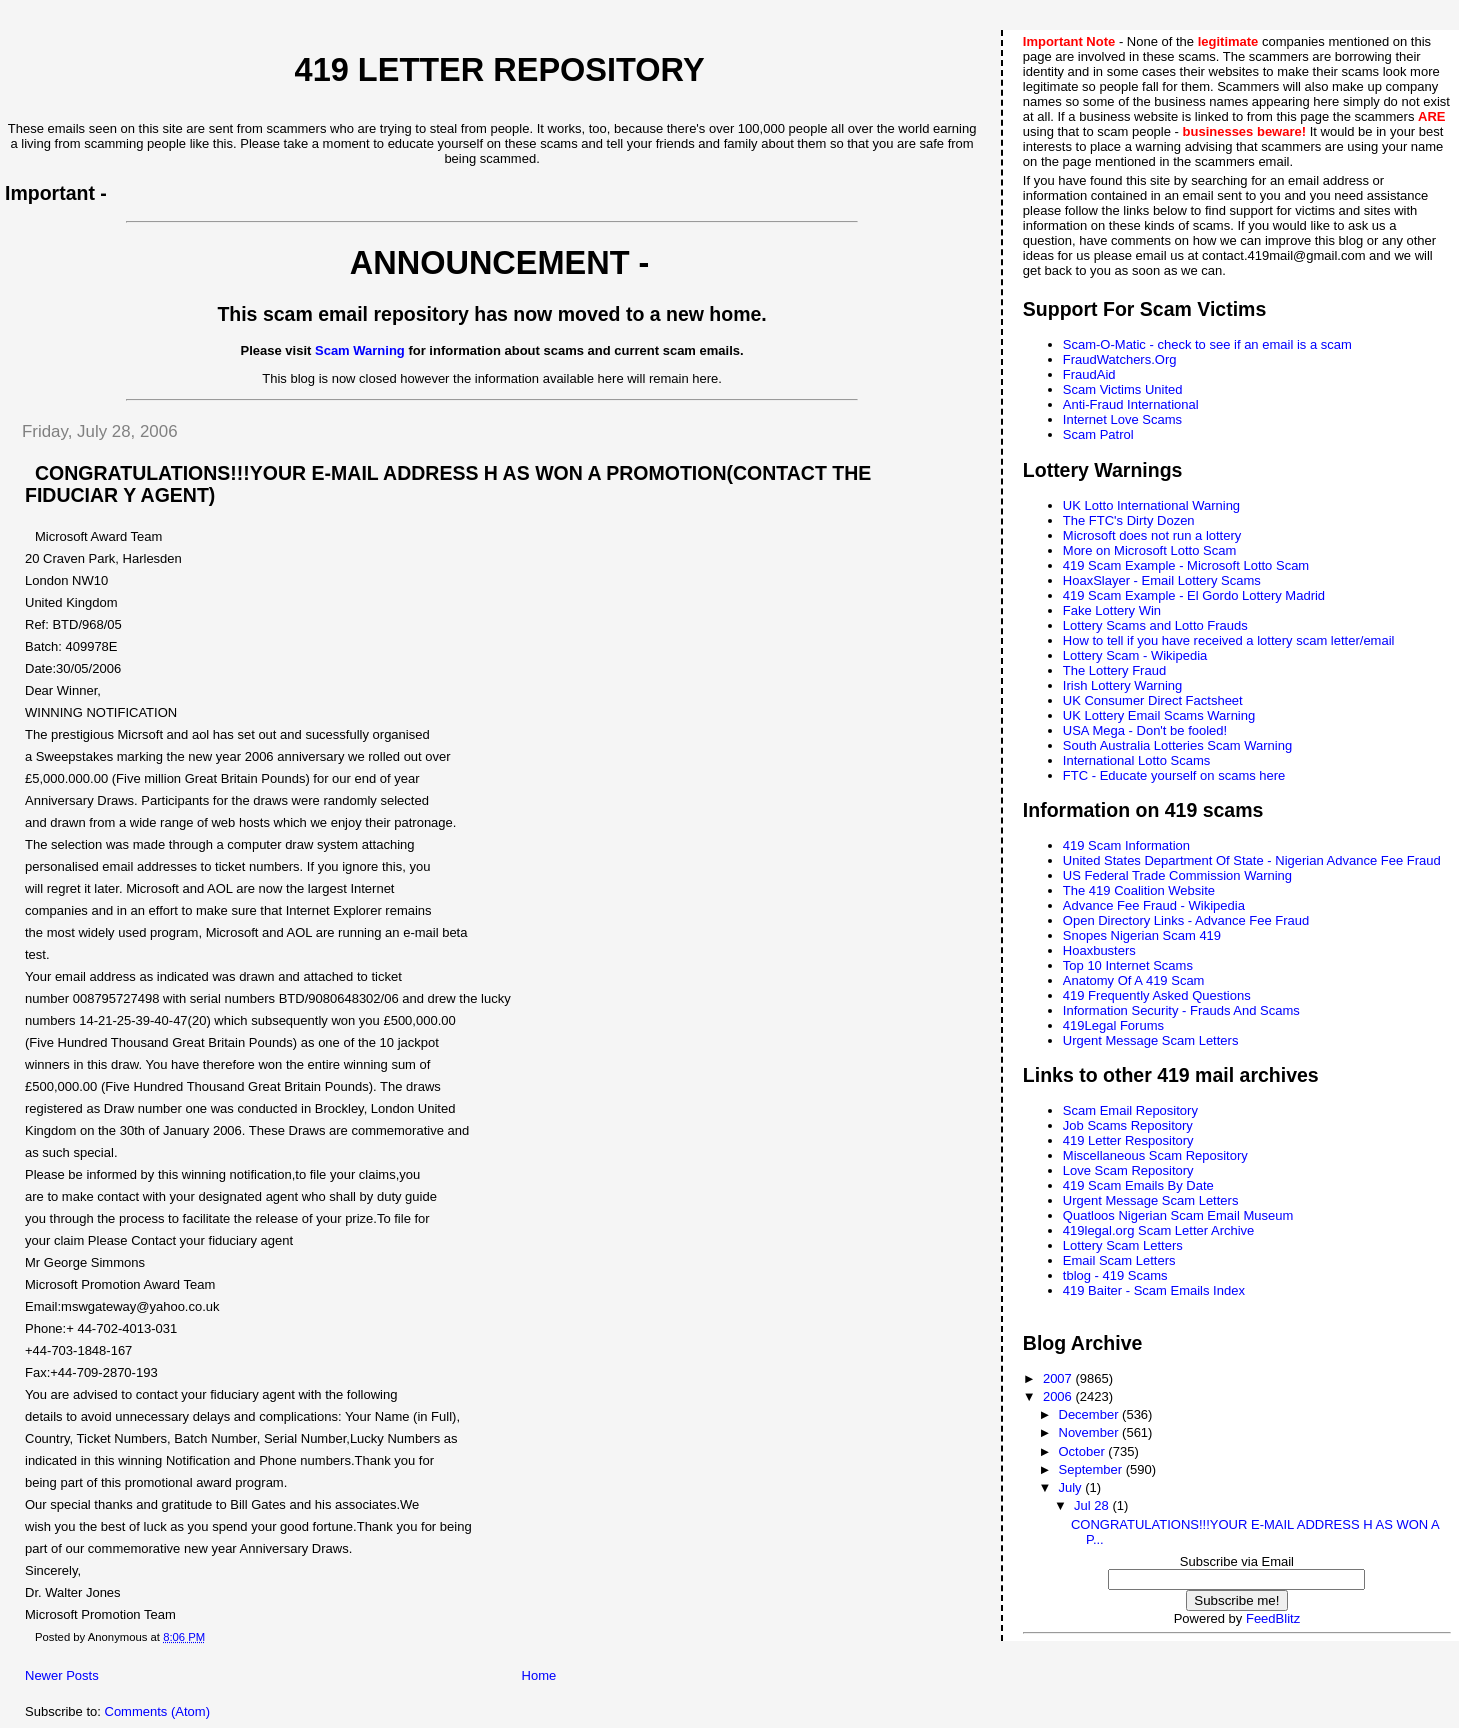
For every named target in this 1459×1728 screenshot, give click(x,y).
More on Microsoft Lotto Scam (1149, 550)
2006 (1059, 1396)
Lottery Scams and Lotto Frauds (1155, 625)
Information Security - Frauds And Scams (1181, 1010)
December (1091, 1414)
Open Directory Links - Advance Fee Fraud (1186, 920)
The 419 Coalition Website (1139, 890)
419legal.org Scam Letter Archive (1159, 1230)
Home (539, 1675)
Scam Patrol (1098, 434)
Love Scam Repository (1128, 1170)
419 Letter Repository (500, 70)
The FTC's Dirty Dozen (1129, 520)
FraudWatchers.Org (1120, 359)
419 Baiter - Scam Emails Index (1154, 1290)
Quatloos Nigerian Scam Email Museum (1178, 1215)
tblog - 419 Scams (1115, 1275)
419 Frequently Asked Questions (1157, 995)
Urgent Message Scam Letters (1151, 1040)
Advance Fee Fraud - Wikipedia (1154, 905)
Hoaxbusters (1099, 950)
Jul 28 (1093, 1505)
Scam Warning (360, 350)
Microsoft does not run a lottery (1152, 535)
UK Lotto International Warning (1151, 505)
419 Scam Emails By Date (1138, 1185)
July (1072, 1487)
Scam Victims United (1123, 389)
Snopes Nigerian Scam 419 (1142, 935)
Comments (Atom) (157, 1711)
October (1084, 1451)
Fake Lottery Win (1112, 610)
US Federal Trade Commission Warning (1177, 875)
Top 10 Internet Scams (1128, 965)
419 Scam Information (1126, 845)
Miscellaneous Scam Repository (1155, 1155)
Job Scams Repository (1128, 1125)
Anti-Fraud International (1131, 404)
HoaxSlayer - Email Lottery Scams (1162, 580)
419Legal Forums (1113, 1025)
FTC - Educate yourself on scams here (1174, 775)
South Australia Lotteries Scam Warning (1177, 745)
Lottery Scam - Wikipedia (1135, 655)
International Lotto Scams (1136, 760)
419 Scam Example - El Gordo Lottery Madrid (1194, 595)
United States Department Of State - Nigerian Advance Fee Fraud (1252, 860)
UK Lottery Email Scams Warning (1159, 715)
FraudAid (1089, 374)
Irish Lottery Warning (1122, 685)
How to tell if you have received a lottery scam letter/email (1229, 640)
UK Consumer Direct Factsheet (1153, 700)
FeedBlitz (1273, 1618)
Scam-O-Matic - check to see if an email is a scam (1207, 344)
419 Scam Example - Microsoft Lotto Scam (1186, 565)
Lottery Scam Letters (1123, 1245)
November (1091, 1432)
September (1092, 1469)
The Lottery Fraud (1114, 670)
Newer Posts (62, 1675)
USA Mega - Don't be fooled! (1145, 730)
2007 (1059, 1378)
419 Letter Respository (1128, 1140)
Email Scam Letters (1119, 1260)
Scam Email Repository (1130, 1110)
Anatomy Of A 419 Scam (1134, 980)
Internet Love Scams (1122, 419)
